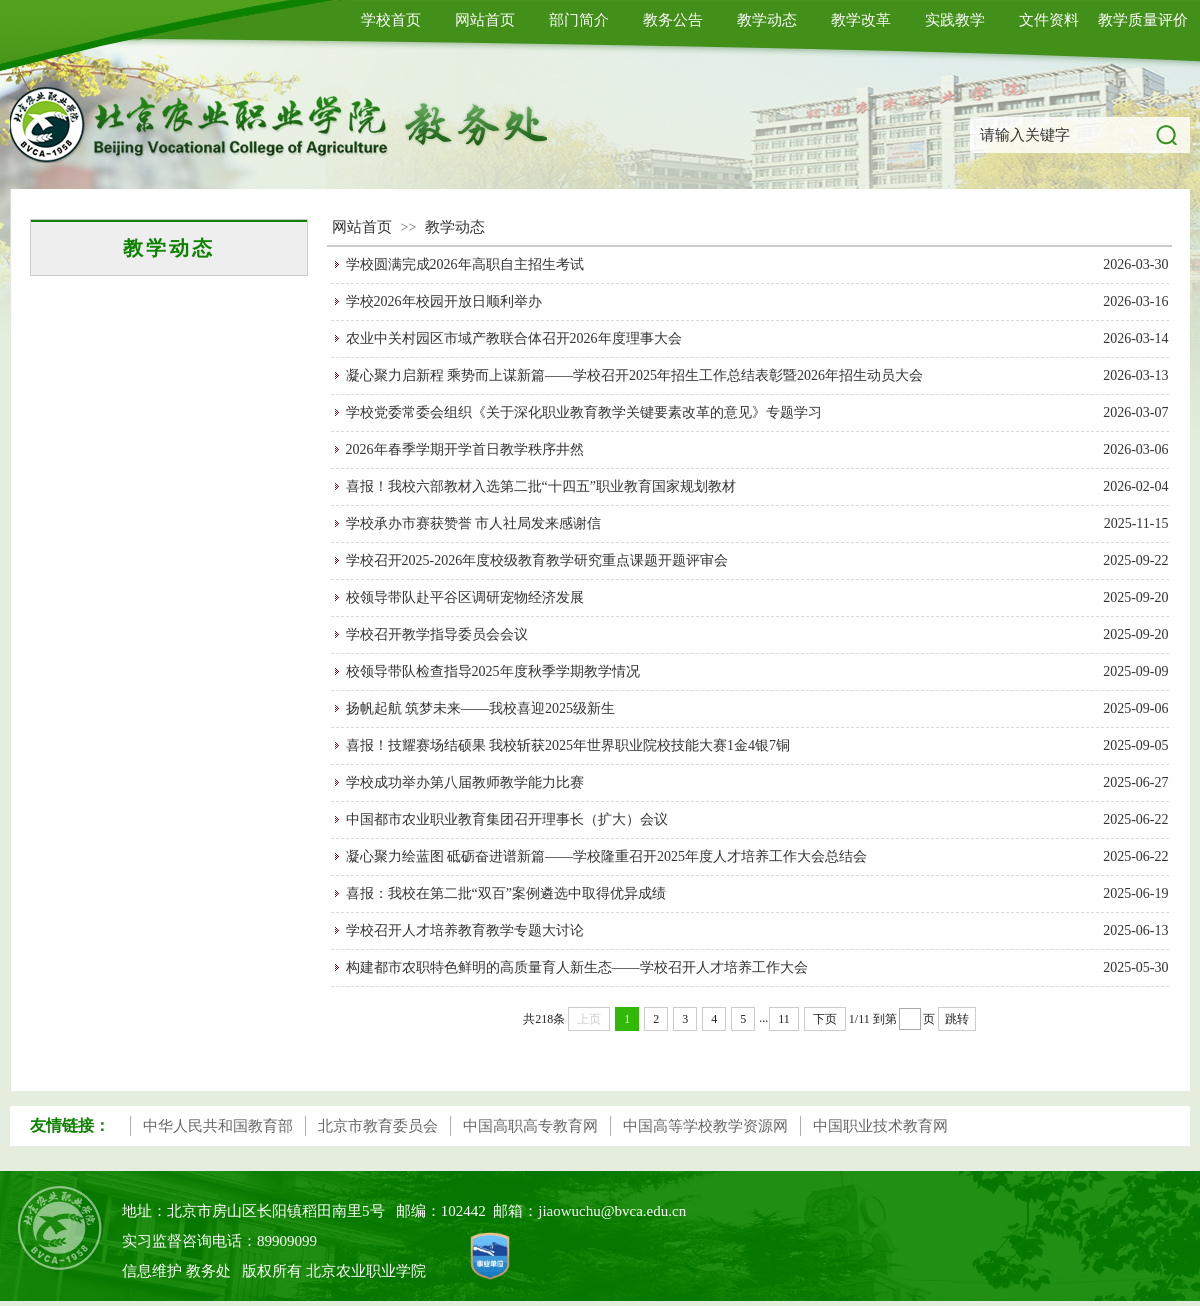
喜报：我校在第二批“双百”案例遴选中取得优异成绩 (506, 893)
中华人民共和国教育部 (218, 1126)
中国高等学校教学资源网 (705, 1126)
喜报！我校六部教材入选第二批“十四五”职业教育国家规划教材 (541, 486)
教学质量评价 (1143, 20)
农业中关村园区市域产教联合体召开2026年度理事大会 (514, 338)
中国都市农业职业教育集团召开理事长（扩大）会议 (507, 819)
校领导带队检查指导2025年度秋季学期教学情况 (493, 671)
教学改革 (861, 20)
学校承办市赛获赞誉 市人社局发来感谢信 (474, 523)
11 (784, 1019)
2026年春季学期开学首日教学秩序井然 (465, 449)
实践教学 (955, 20)
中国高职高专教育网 (530, 1126)
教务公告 (673, 20)
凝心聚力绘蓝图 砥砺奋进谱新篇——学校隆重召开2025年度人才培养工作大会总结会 (607, 856)
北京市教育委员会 (378, 1126)
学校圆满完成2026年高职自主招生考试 (465, 264)
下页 (825, 1019)
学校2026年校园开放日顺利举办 (444, 301)
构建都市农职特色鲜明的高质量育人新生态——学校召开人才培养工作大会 (577, 967)
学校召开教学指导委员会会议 (437, 634)
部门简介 (579, 20)
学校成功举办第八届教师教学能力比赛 (465, 782)
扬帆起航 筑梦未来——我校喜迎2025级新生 (481, 708)
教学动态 (767, 20)
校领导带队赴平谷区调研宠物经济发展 (465, 597)
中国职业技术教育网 (880, 1126)
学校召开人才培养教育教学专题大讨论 (465, 930)
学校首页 (391, 20)
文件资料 (1049, 20)
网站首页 (485, 20)
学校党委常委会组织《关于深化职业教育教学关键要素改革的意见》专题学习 (584, 412)
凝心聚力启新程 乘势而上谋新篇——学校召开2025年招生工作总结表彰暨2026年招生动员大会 (635, 375)
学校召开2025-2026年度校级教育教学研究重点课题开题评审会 (537, 560)
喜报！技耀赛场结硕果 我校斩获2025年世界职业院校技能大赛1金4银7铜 (568, 745)
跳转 (957, 1019)
